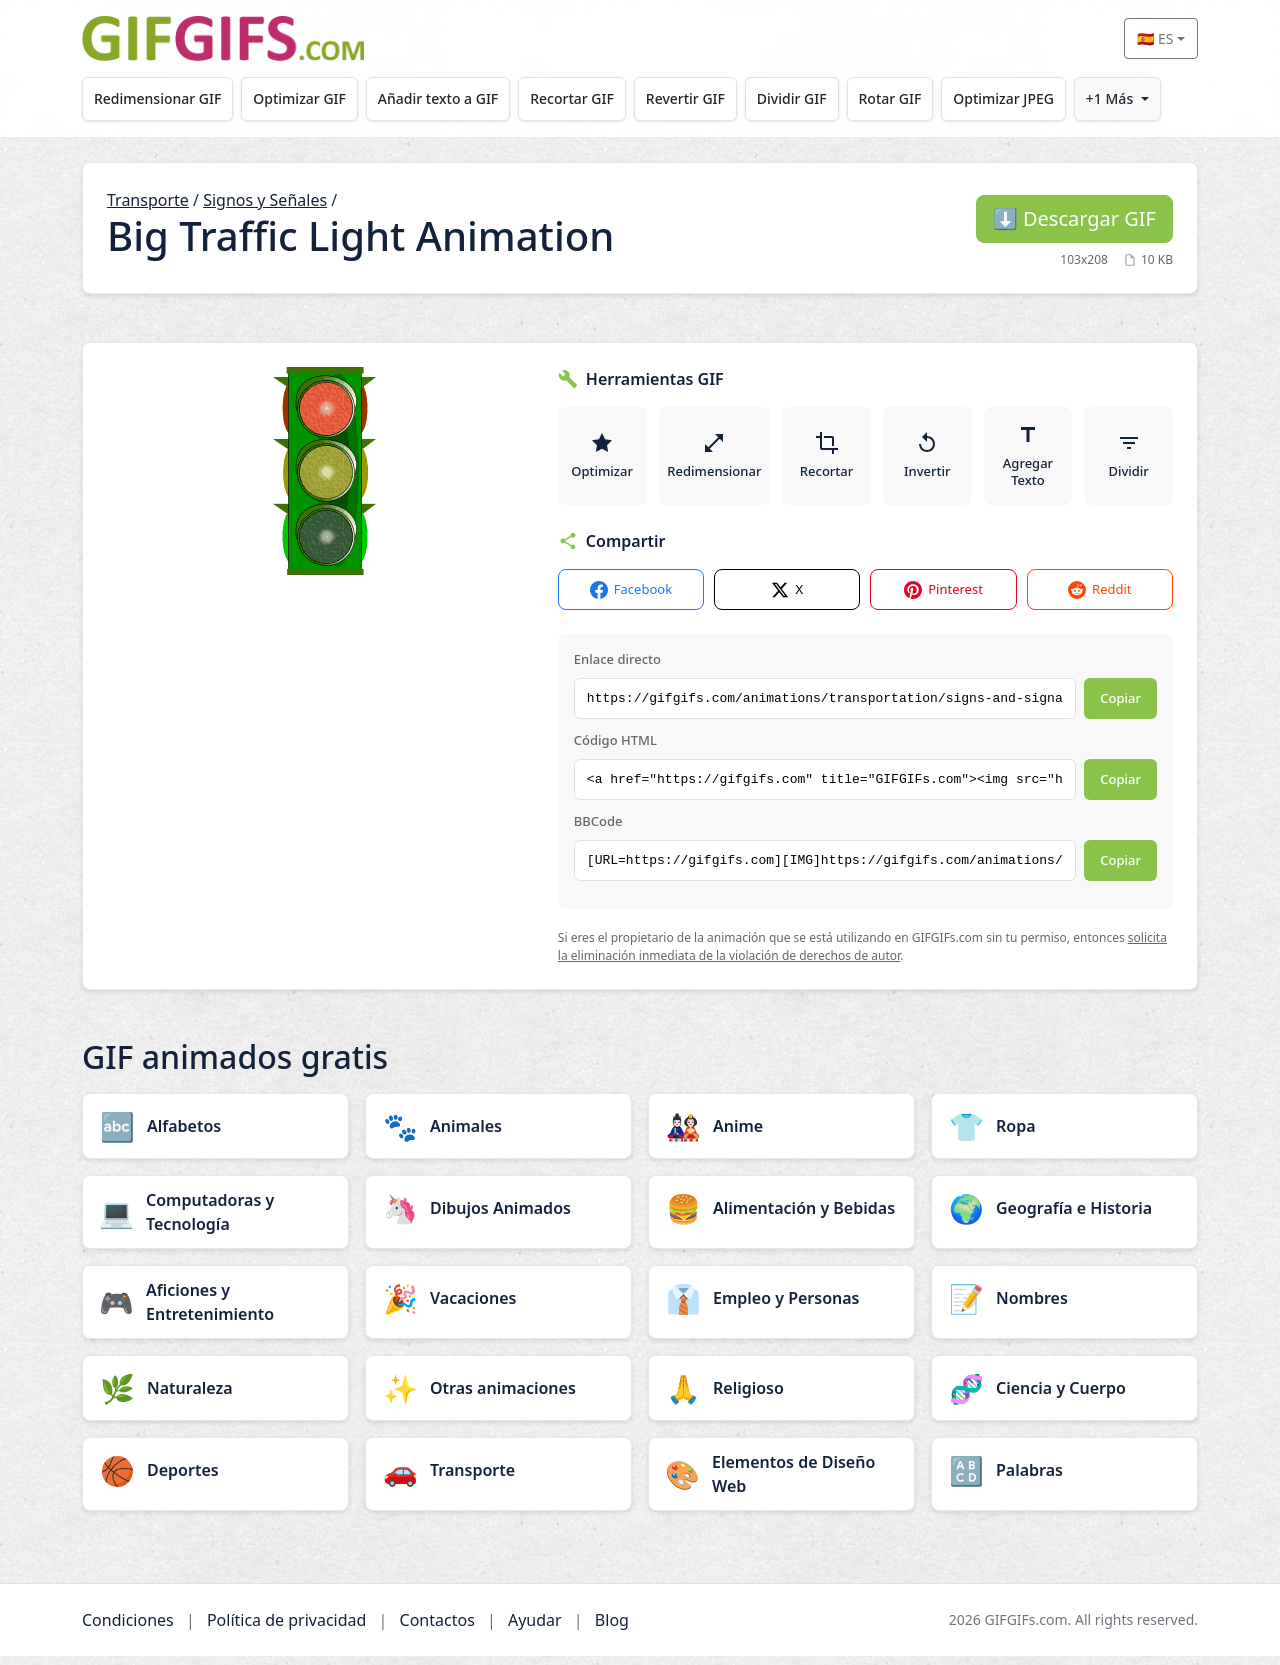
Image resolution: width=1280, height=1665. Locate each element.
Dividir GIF (812, 98)
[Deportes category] (215, 1479)
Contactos (437, 1629)
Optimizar (602, 460)
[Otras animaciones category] (498, 1397)
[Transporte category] (498, 1479)
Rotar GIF (913, 98)
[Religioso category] (781, 1397)
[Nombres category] (1064, 1307)
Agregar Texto (1029, 460)
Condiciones (128, 1629)
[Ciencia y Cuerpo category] (1064, 1397)
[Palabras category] (1064, 1479)
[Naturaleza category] (215, 1397)
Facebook (631, 598)
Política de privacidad (287, 1629)
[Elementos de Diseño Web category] (781, 1483)
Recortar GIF (585, 98)
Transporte (148, 200)
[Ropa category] (1064, 1135)
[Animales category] (498, 1135)
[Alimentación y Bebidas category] (781, 1217)
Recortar (827, 460)
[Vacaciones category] (498, 1307)
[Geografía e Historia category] (1064, 1217)
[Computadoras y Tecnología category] (215, 1221)
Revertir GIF (701, 98)
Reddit (1099, 598)
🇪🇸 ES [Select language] (1155, 38)
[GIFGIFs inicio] (223, 38)
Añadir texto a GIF (447, 98)
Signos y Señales (265, 200)
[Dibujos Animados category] (498, 1217)
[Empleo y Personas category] (781, 1307)
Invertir (928, 460)
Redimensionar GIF (159, 98)
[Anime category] (781, 1135)
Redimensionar (715, 460)
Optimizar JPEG (1031, 98)
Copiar (1120, 707)
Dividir (1129, 460)
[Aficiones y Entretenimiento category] (215, 1311)
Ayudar (535, 1629)
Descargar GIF (1074, 218)
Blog (612, 1629)
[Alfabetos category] (215, 1135)
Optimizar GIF (305, 98)
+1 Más (1140, 98)
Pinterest (943, 598)
